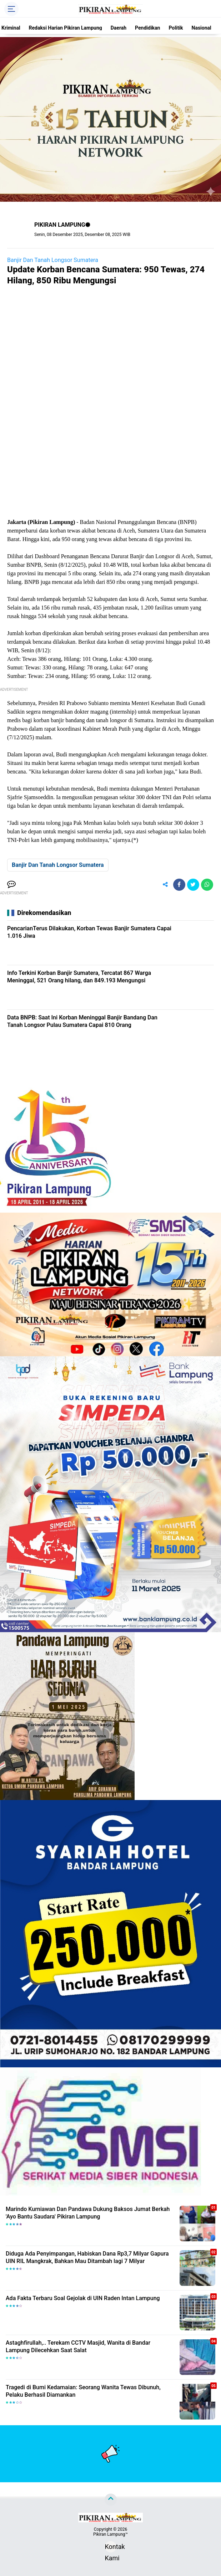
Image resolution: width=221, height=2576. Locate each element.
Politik (176, 28)
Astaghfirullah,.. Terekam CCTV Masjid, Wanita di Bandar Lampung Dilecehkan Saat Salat (78, 2346)
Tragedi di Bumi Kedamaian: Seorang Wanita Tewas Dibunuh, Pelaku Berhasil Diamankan (83, 2391)
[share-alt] (165, 885)
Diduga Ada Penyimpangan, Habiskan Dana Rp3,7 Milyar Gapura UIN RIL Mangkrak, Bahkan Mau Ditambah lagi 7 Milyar (87, 2257)
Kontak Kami (110, 2547)
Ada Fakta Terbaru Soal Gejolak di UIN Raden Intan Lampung (83, 2298)
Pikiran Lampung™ (110, 2534)
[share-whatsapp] (207, 885)
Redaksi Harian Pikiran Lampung (65, 28)
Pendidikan (147, 28)
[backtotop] (111, 2500)
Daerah (118, 28)
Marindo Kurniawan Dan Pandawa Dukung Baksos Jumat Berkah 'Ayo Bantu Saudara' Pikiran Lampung (88, 2213)
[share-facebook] (179, 885)
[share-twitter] (193, 885)
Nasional (201, 28)
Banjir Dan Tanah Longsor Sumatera (52, 260)
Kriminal (10, 28)
